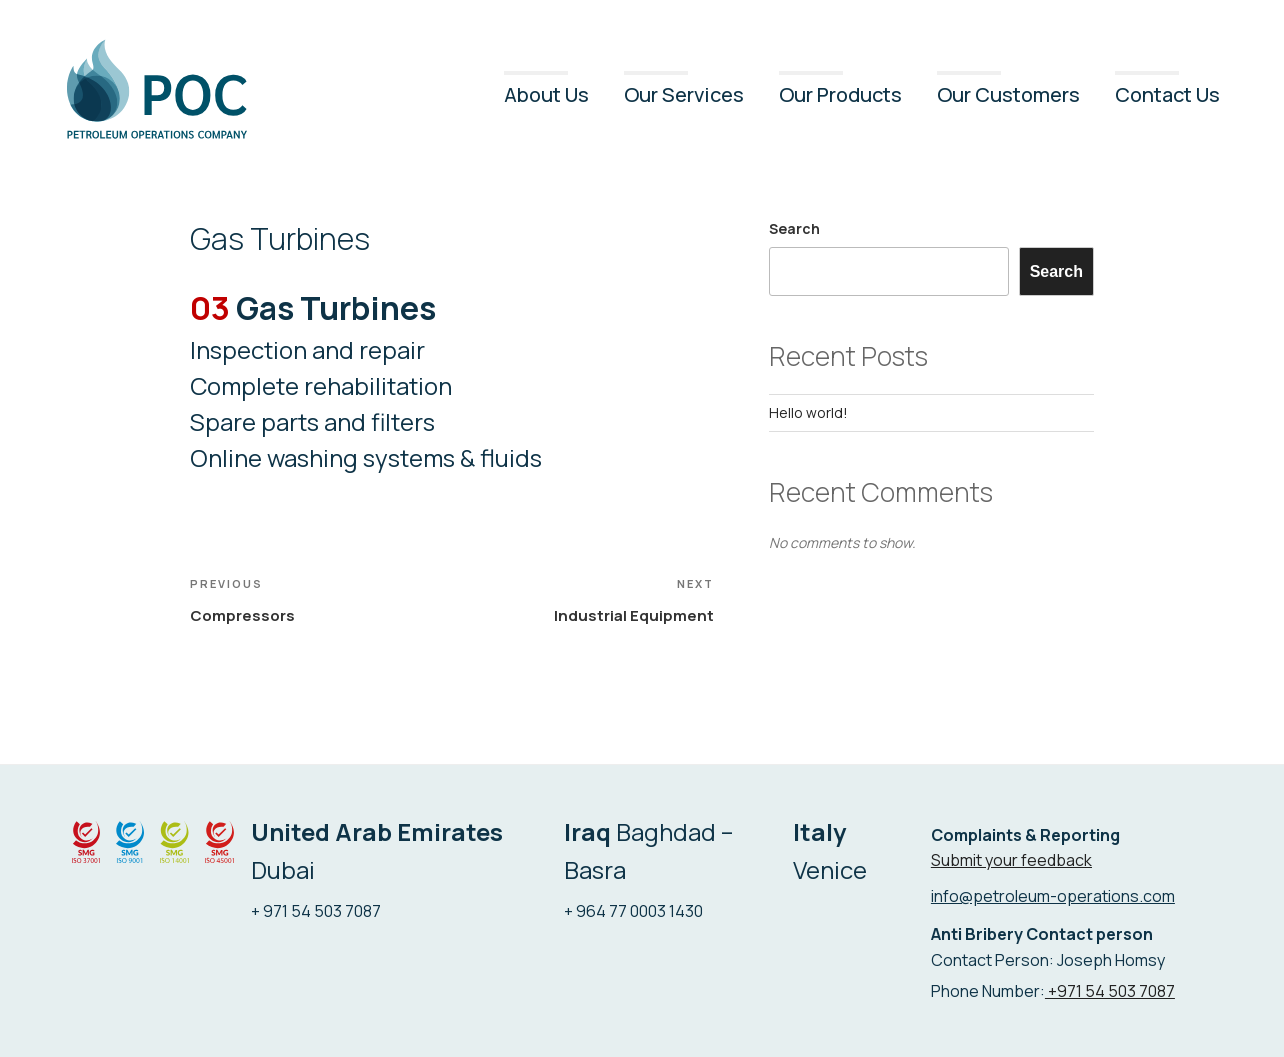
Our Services (684, 94)
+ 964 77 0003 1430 (633, 911)
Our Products (840, 94)
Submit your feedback (1011, 860)
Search (794, 228)
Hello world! (808, 412)
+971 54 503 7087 (1110, 991)
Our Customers (1008, 94)
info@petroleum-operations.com (1053, 896)
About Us (546, 94)
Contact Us (1167, 94)
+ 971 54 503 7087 (316, 911)
